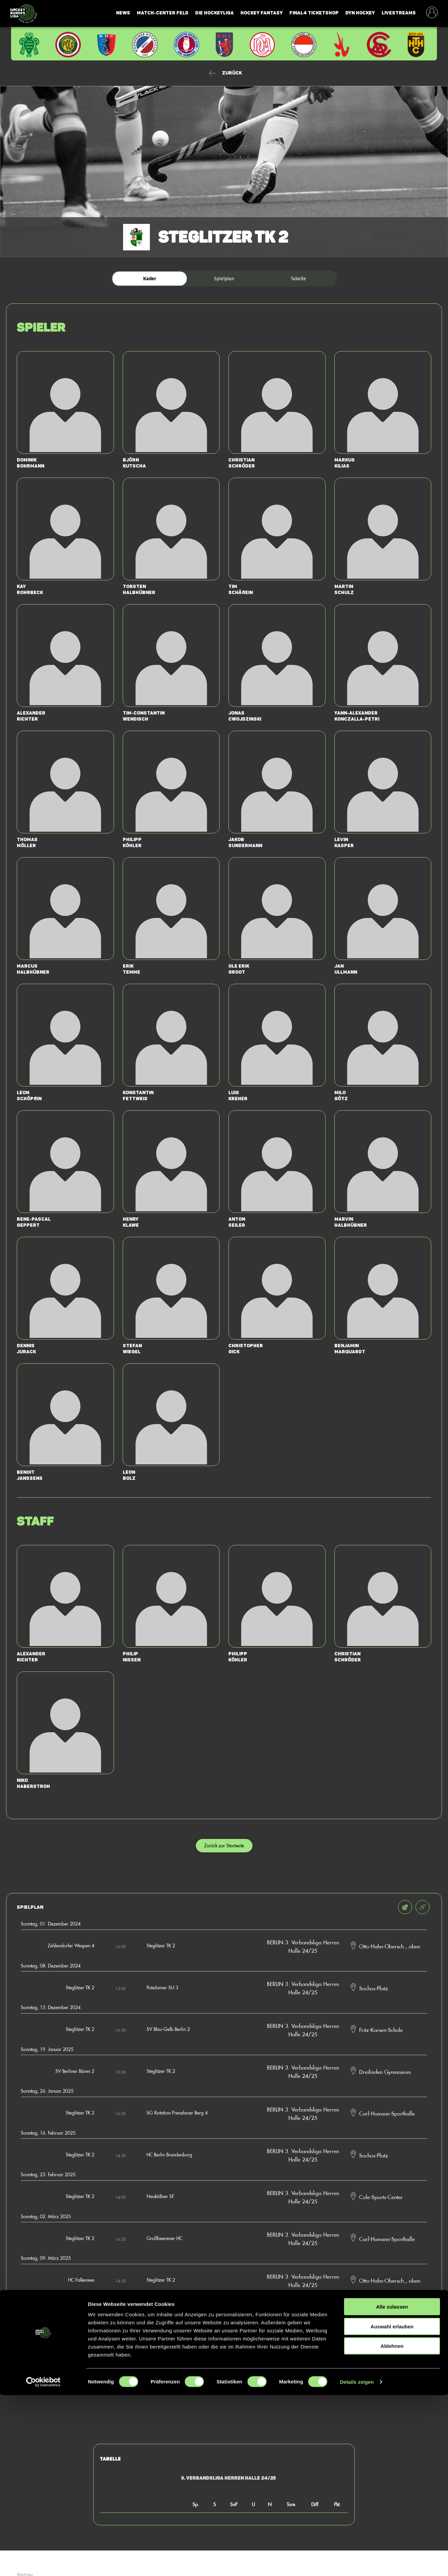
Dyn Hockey (360, 13)
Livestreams (399, 13)
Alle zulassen (392, 2487)
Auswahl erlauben (392, 2507)
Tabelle (298, 279)
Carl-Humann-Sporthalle (387, 2113)
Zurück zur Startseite (224, 1845)
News (123, 13)
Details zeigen (357, 2563)
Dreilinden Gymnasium (385, 2071)
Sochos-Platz (373, 1988)
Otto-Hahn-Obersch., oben (389, 1946)
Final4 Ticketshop (314, 13)
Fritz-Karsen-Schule (381, 2029)
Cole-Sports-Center (381, 2196)
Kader (149, 279)
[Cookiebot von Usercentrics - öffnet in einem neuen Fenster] (43, 2563)
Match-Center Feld (162, 13)
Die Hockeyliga (214, 13)
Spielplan (224, 279)
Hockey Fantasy (261, 13)
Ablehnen (392, 2527)
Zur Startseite (224, 2377)
